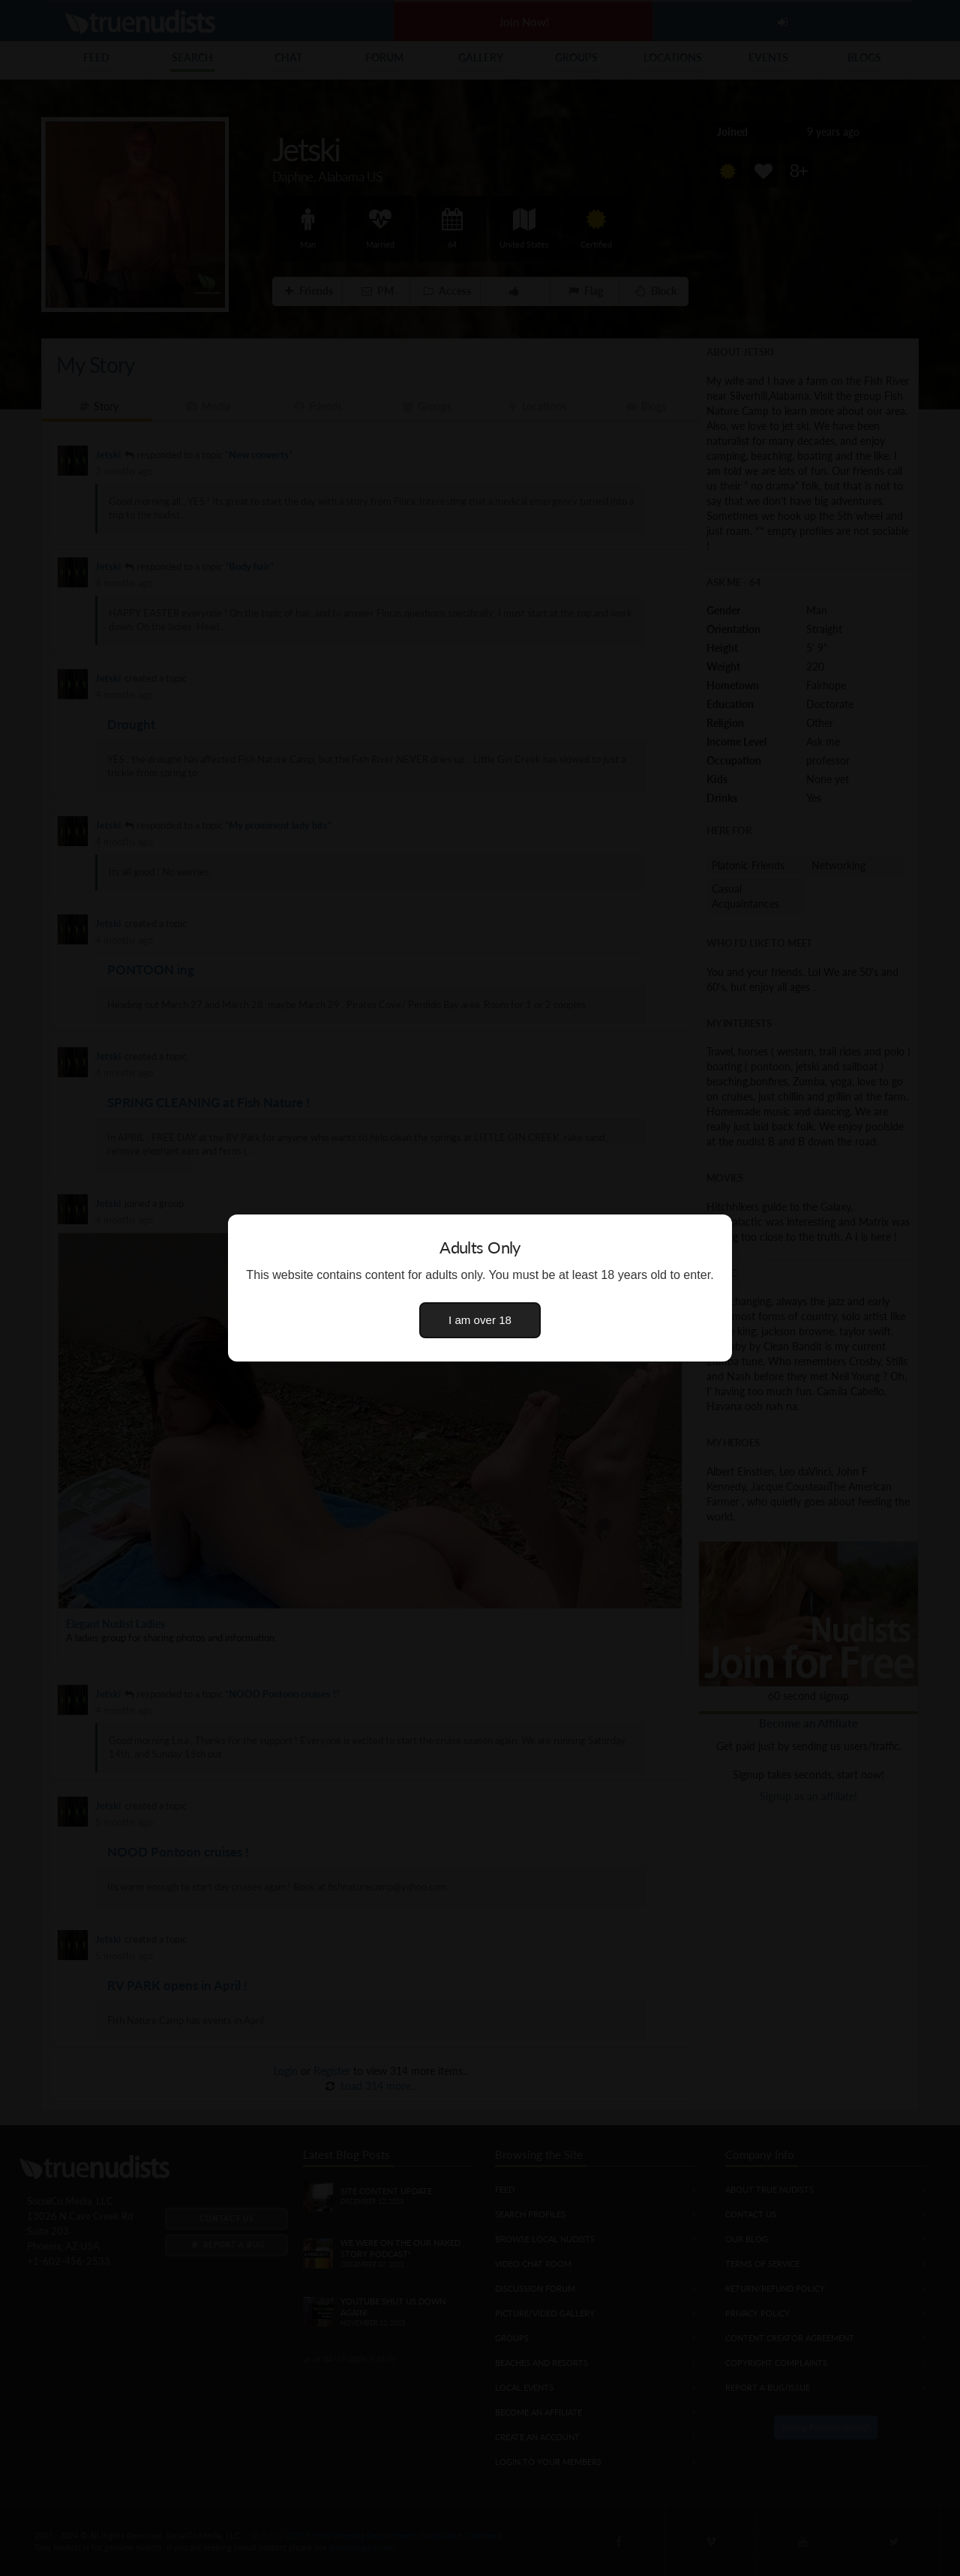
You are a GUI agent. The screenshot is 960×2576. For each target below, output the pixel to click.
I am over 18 (480, 1320)
